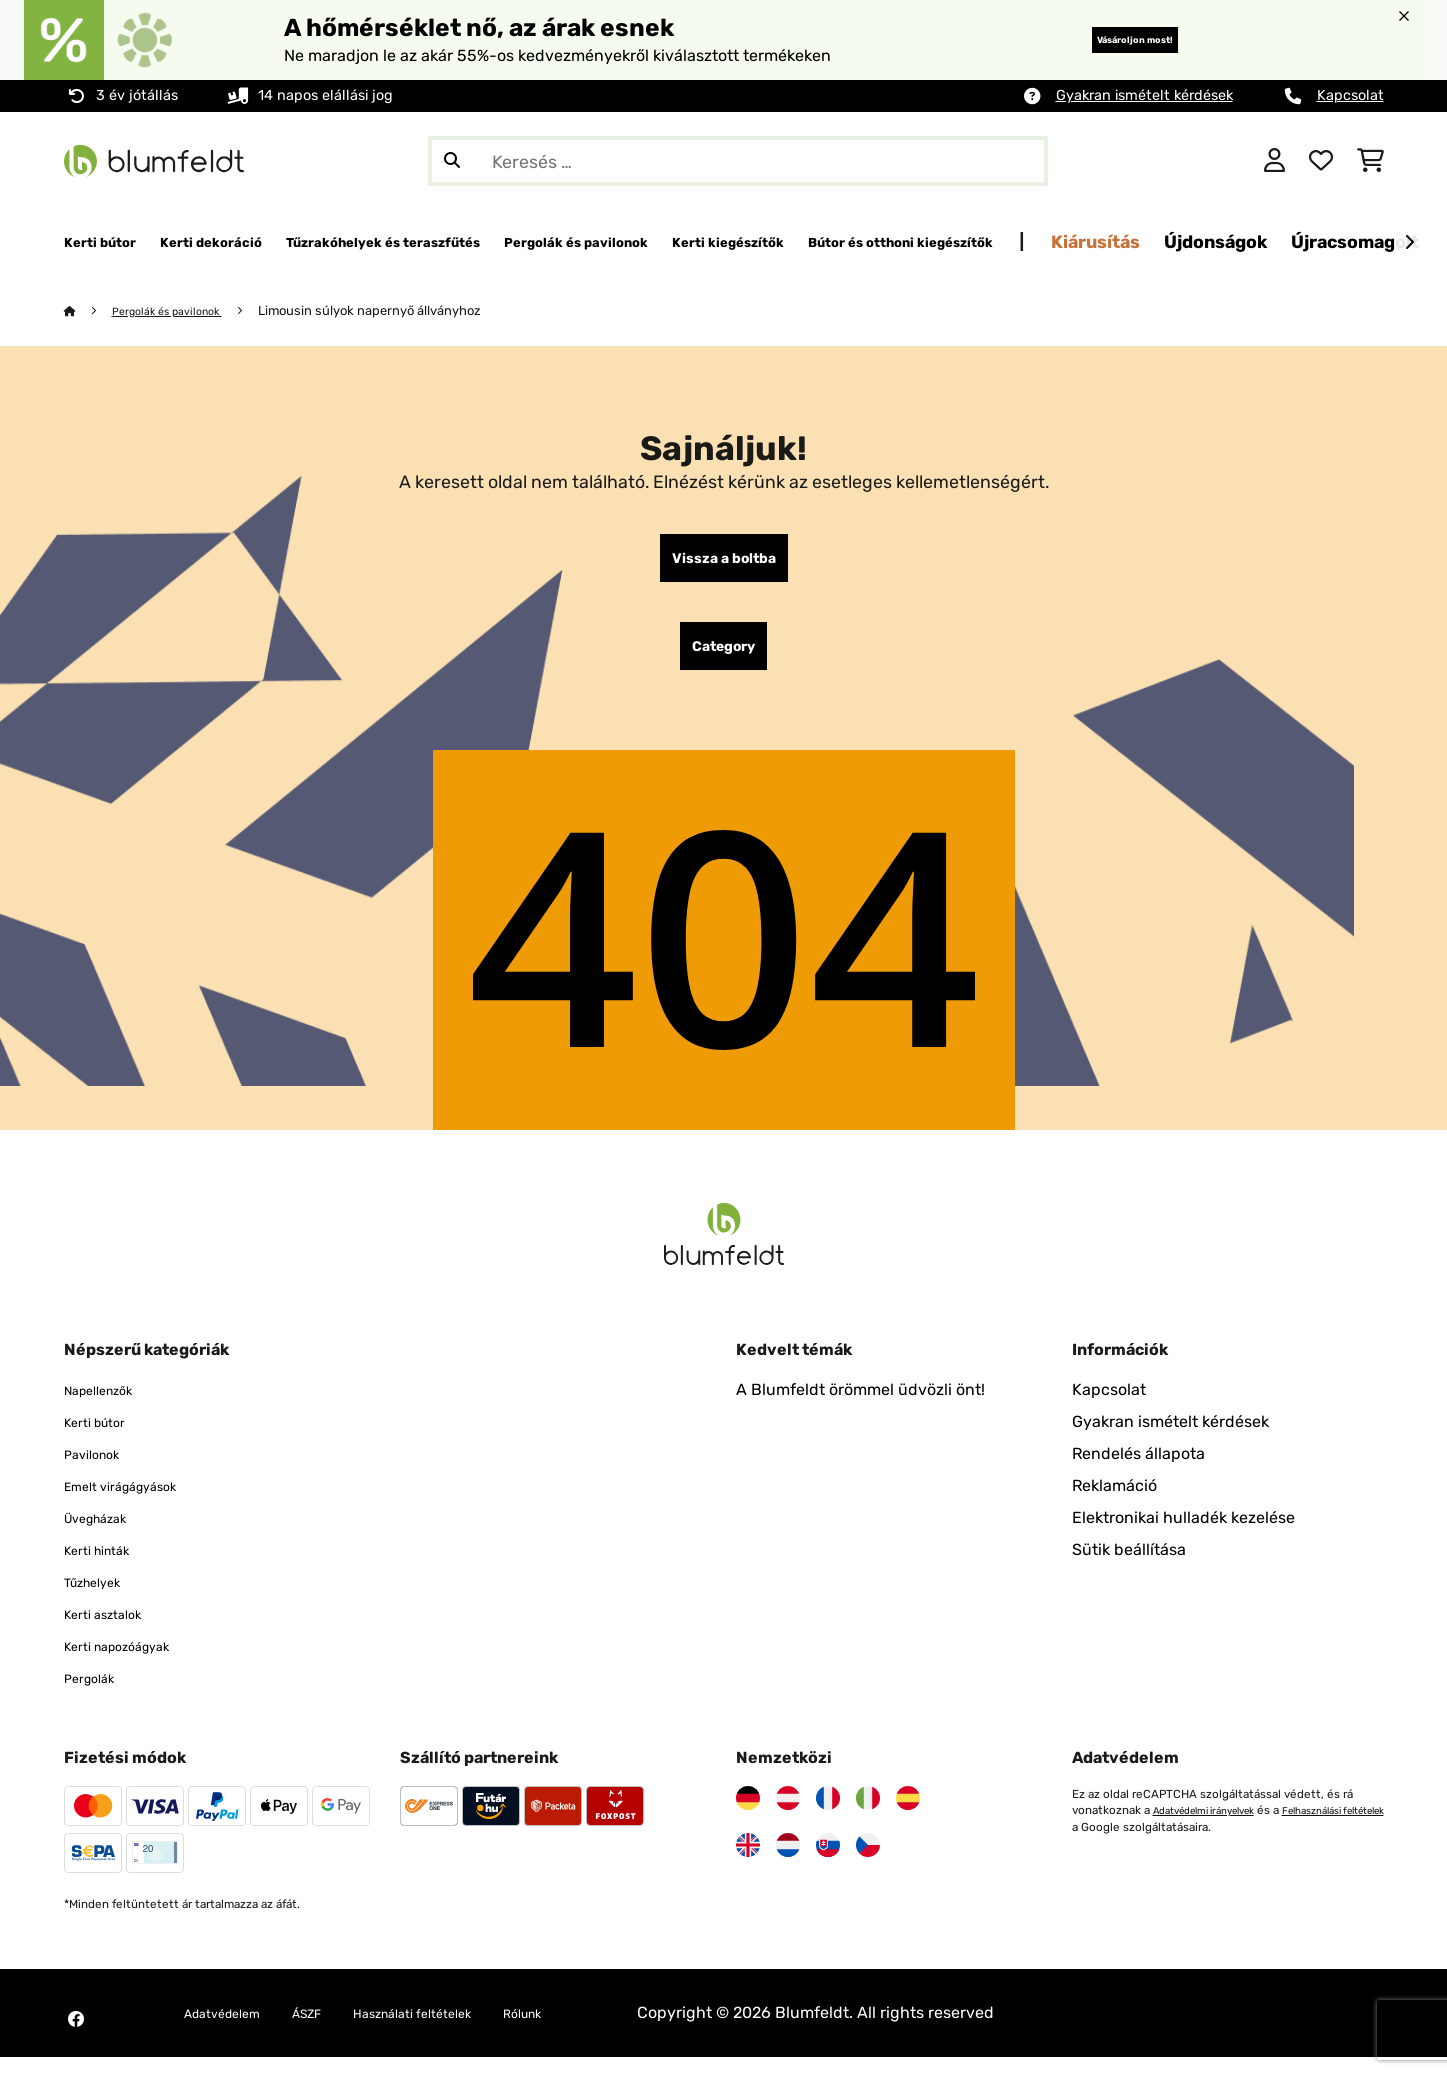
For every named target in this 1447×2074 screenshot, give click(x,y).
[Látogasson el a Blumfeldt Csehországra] (868, 1862)
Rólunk (597, 2029)
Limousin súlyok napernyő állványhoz (394, 311)
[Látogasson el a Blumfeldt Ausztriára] (788, 1815)
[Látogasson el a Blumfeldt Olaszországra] (868, 1815)
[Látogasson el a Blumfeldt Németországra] (748, 1815)
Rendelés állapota (1138, 1470)
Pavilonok (100, 1470)
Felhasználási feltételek (1137, 1843)
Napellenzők (109, 1406)
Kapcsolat (1350, 95)
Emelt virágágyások (137, 1502)
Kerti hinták (107, 1566)
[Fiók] (1274, 161)
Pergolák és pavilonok (181, 311)
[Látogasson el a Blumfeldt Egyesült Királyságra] (748, 1862)
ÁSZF (336, 2029)
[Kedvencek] (1321, 161)
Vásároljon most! (1101, 39)
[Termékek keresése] (738, 161)
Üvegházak (105, 1534)
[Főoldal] (89, 311)
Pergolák (96, 1694)
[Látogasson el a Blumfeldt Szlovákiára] (828, 1862)
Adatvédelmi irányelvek (1216, 1827)
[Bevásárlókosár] (1370, 161)
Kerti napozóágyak (133, 1662)
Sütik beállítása (1129, 1566)
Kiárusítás (1373, 241)
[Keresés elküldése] (452, 161)
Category (723, 659)
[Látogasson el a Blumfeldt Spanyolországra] (908, 1815)
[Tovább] (1409, 243)
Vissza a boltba (724, 563)
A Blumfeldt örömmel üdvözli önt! (860, 1406)
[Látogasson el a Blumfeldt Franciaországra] (828, 1815)
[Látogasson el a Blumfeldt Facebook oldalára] (76, 2036)
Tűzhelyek (101, 1598)
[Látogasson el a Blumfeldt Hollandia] (788, 1862)
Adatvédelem (234, 2029)
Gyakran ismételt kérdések (1144, 95)
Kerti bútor (104, 1438)
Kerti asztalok (114, 1630)
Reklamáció (1114, 1502)
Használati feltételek (464, 2029)
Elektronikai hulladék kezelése (1183, 1534)
